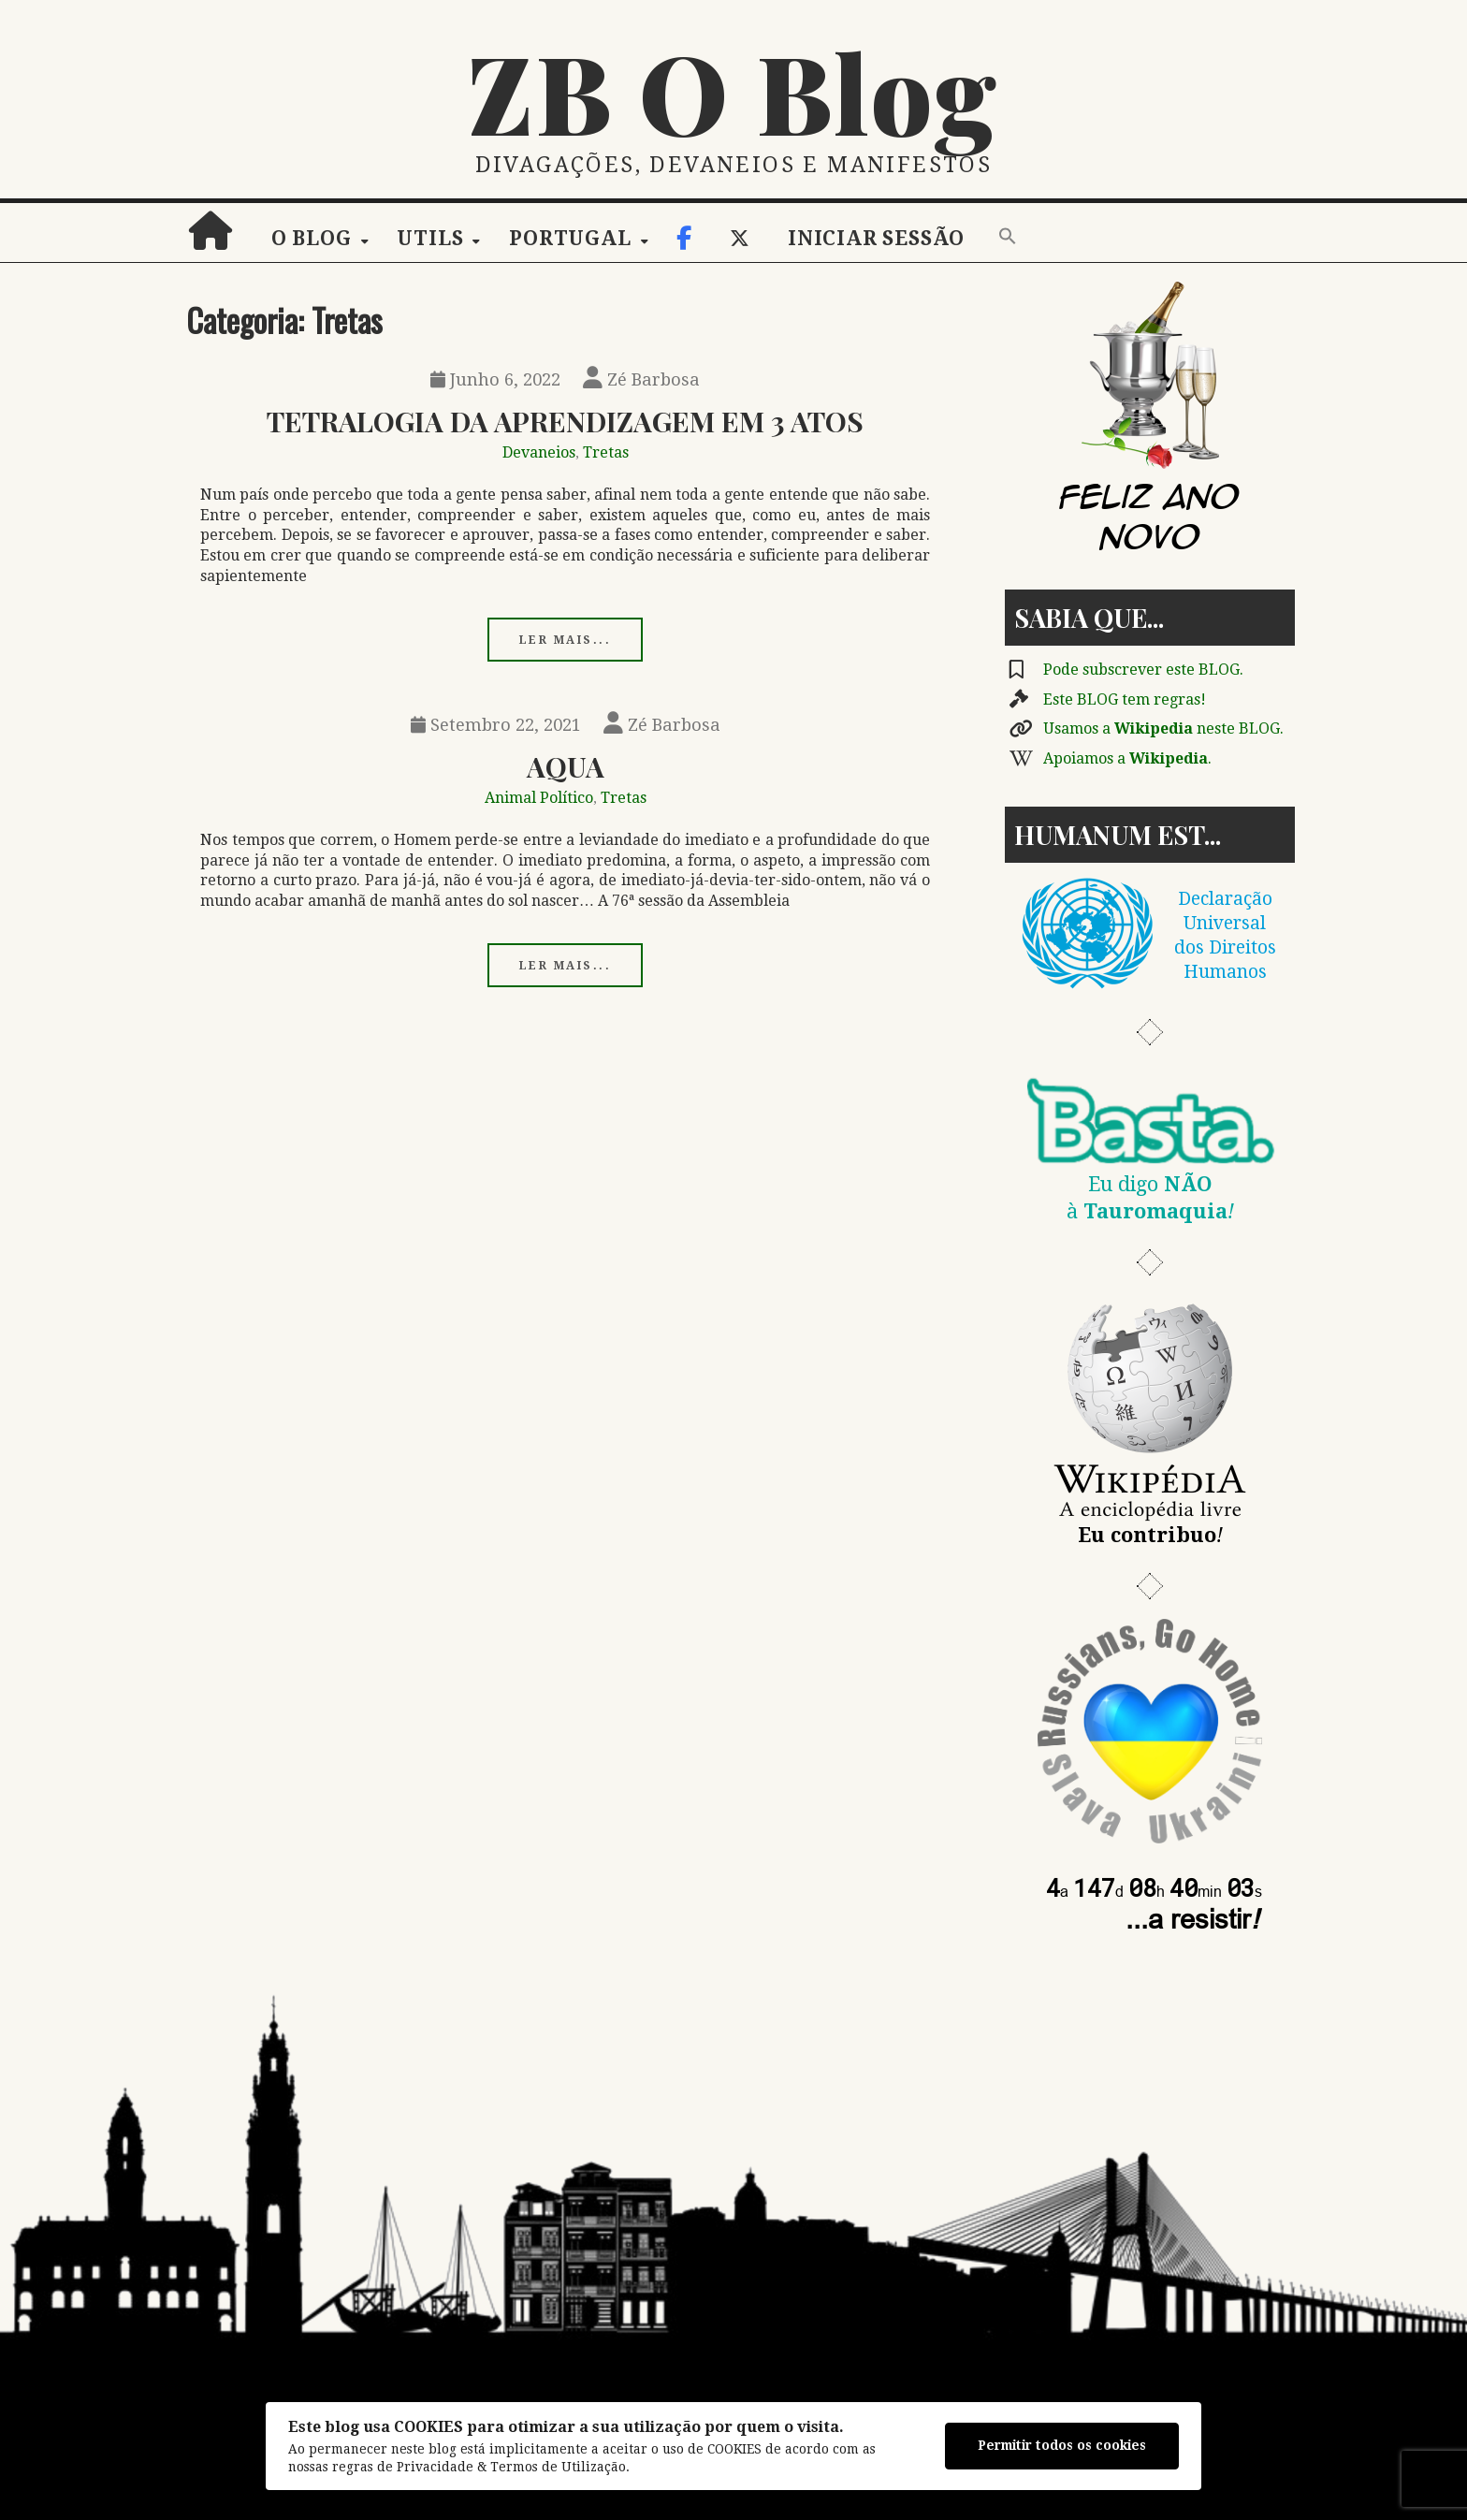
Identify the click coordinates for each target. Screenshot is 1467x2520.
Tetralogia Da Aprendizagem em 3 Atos (565, 420)
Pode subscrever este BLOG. (1143, 669)
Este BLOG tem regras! (1124, 699)
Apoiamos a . (1127, 758)
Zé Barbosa (641, 379)
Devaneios (538, 452)
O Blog (311, 238)
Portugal (570, 238)
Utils (430, 238)
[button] (1007, 237)
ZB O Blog (733, 91)
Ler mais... (565, 640)
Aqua (565, 766)
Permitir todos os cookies (1062, 2445)
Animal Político (539, 798)
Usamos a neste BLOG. (1163, 728)
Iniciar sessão (876, 238)
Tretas (606, 452)
